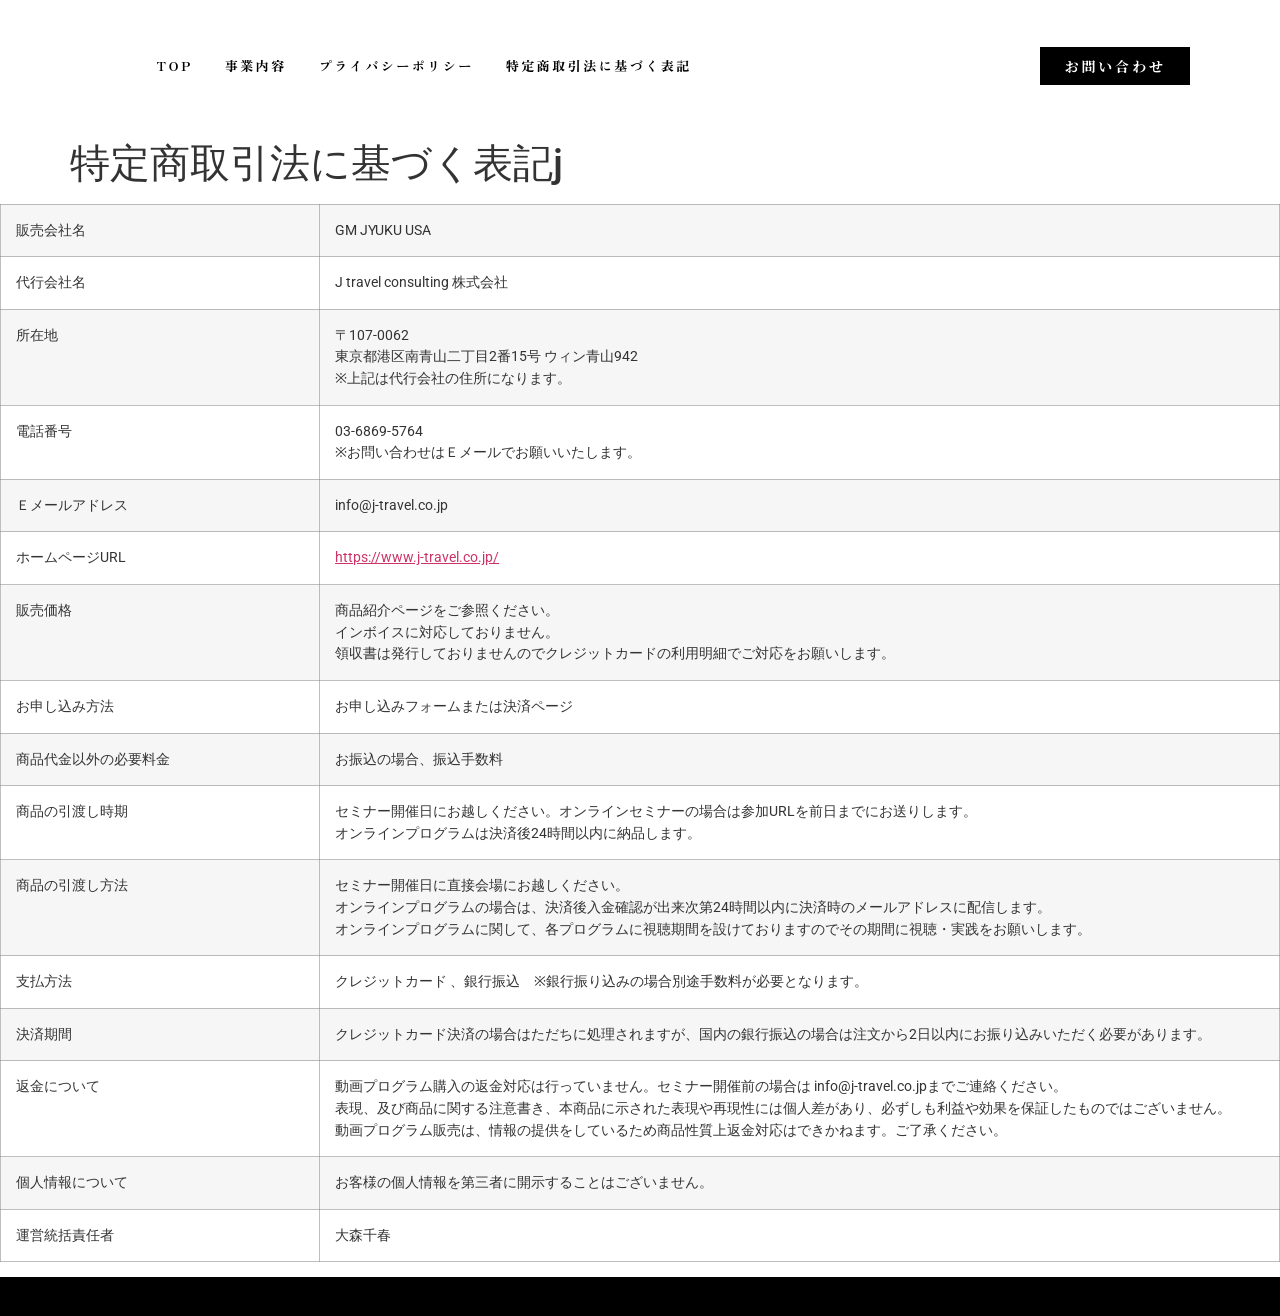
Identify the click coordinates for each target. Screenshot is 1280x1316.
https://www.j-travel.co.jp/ (417, 557)
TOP (175, 65)
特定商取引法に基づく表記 (599, 65)
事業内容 (256, 65)
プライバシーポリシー (396, 65)
